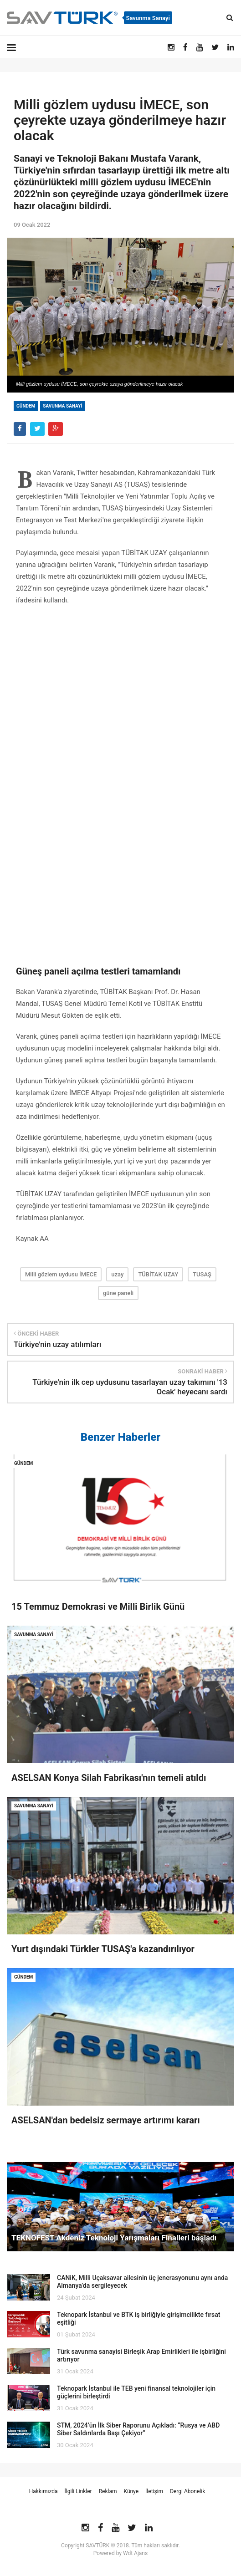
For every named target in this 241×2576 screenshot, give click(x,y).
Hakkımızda (43, 2491)
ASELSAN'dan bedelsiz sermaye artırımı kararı (105, 2120)
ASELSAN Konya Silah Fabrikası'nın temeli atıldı (108, 1777)
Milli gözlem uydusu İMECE (61, 1274)
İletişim (154, 2491)
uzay (117, 1274)
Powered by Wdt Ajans (120, 2553)
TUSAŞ (202, 1274)
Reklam (108, 2491)
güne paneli (118, 1293)
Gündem (25, 405)
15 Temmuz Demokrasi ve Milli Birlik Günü (98, 1606)
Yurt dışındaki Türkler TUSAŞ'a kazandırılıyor (103, 1948)
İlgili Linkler (78, 2491)
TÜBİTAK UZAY (158, 1274)
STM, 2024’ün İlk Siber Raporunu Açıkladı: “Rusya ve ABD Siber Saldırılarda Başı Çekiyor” (138, 2429)
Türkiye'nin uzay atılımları (57, 1344)
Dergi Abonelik (187, 2491)
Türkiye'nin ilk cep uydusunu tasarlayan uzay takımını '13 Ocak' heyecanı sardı (129, 1386)
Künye (130, 2491)
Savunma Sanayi (62, 405)
